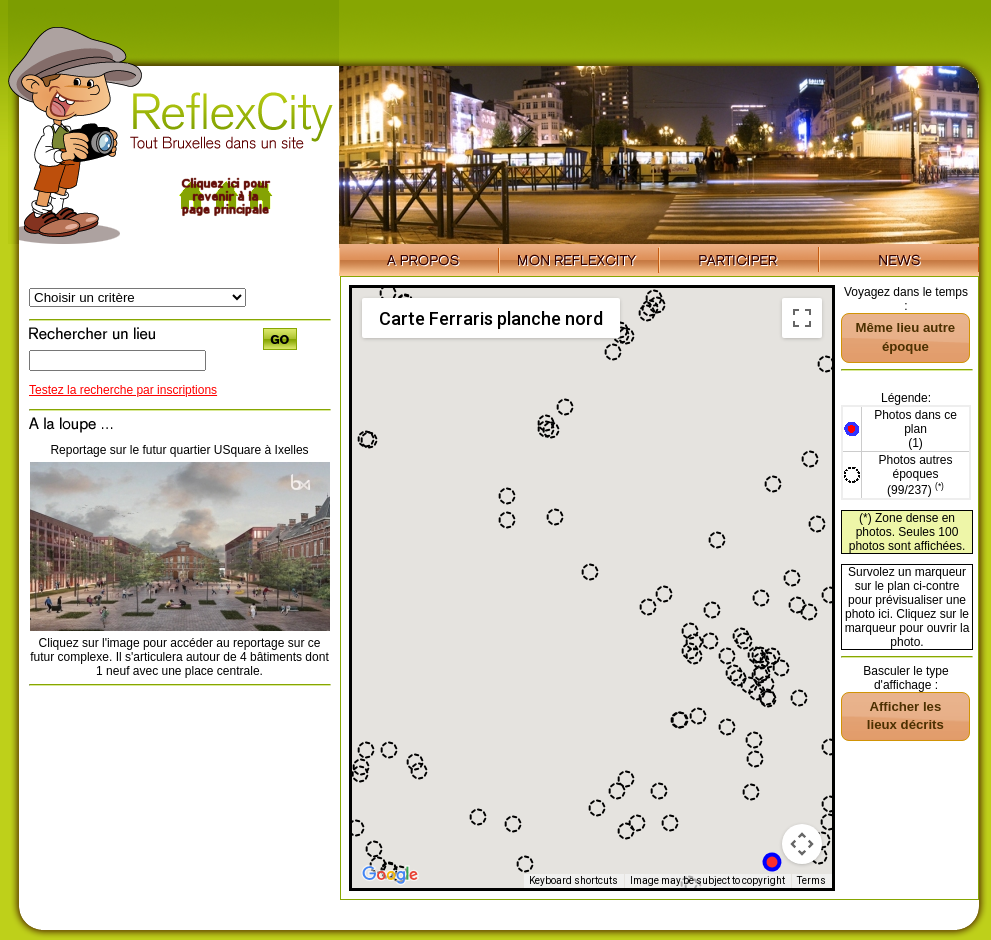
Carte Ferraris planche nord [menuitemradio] (491, 318)
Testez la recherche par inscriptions (123, 390)
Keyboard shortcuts (573, 880)
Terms (811, 880)
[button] (772, 862)
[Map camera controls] (802, 844)
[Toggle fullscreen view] (802, 318)
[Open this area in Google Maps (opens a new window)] (390, 875)
